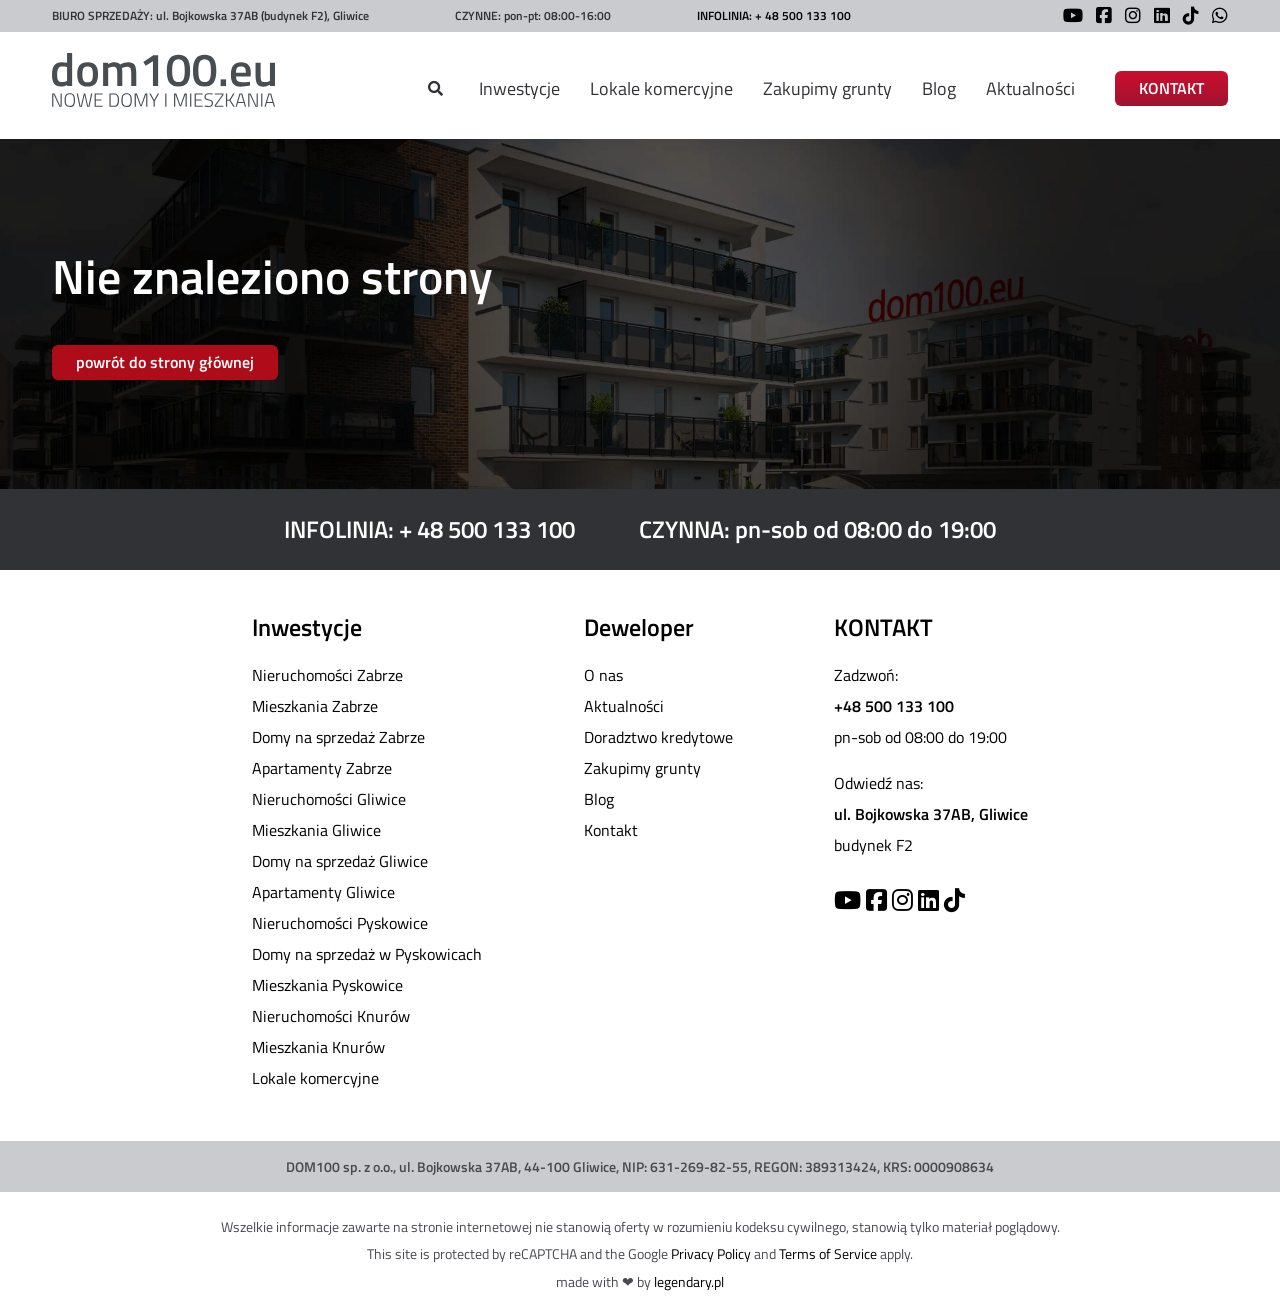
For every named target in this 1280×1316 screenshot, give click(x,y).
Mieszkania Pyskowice (327, 985)
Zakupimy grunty (827, 89)
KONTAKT (1171, 88)
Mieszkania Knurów (318, 1047)
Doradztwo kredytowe (658, 737)
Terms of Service (828, 1253)
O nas (603, 675)
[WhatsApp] (1215, 17)
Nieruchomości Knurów (331, 1016)
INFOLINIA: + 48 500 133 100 (774, 15)
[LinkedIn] (1157, 17)
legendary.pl (689, 1281)
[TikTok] (1186, 17)
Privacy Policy (711, 1253)
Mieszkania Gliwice (316, 830)
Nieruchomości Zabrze (327, 675)
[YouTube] (1068, 17)
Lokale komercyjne (661, 89)
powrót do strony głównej (165, 362)
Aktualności (1030, 89)
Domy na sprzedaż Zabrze (338, 737)
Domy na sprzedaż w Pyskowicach (367, 954)
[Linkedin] (928, 900)
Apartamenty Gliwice (323, 892)
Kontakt (611, 830)
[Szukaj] (435, 88)
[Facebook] (1099, 17)
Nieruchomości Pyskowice (340, 923)
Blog (939, 89)
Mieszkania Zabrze (315, 706)
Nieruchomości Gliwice (329, 799)
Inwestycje (519, 89)
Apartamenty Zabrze (322, 768)
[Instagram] (1128, 17)
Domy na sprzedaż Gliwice (340, 861)
